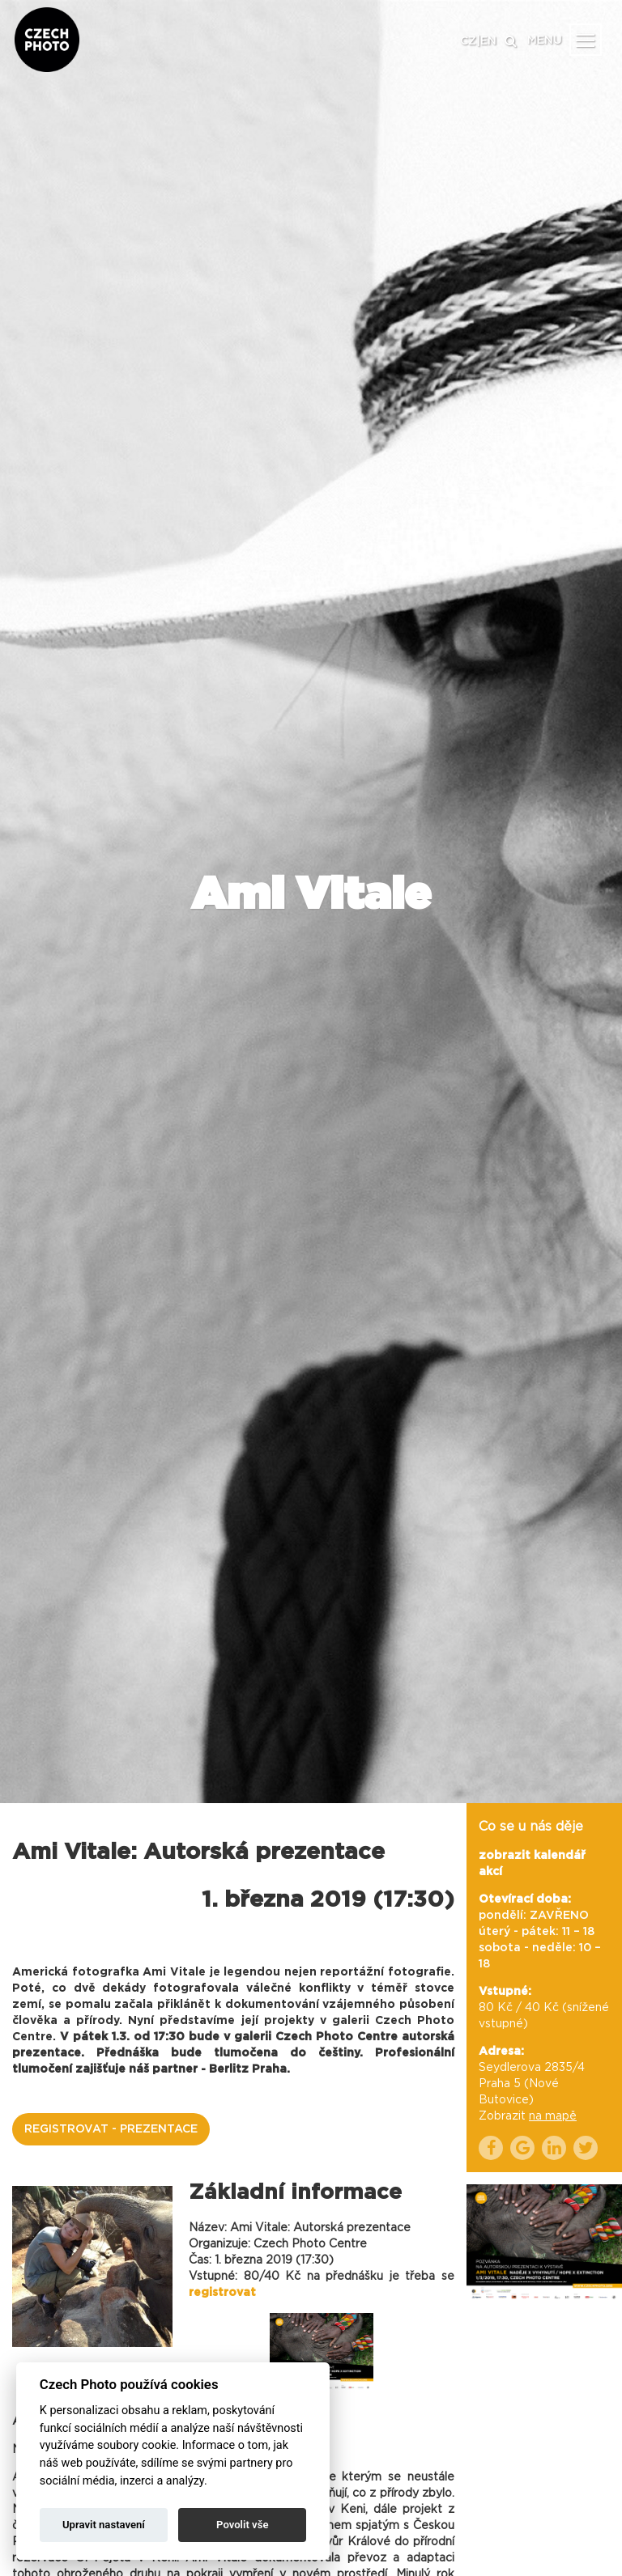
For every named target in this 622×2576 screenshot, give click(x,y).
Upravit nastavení (103, 2525)
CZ (468, 41)
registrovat (222, 2292)
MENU (544, 40)
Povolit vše (242, 2525)
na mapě (553, 2116)
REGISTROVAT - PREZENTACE (111, 2129)
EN (488, 41)
